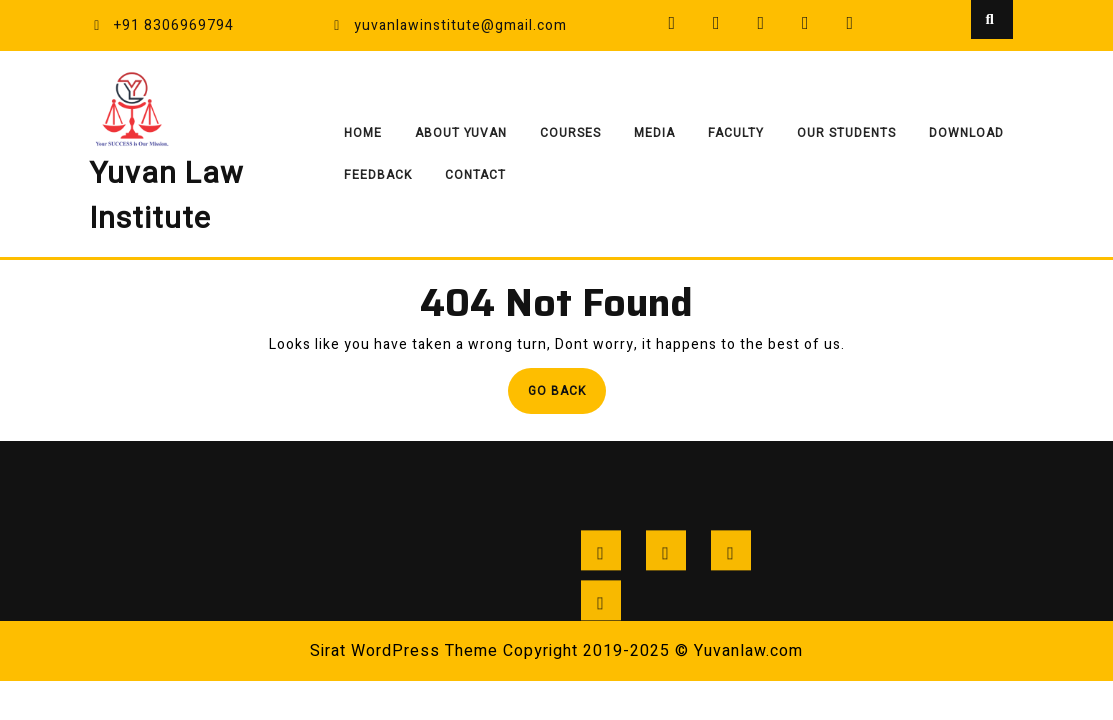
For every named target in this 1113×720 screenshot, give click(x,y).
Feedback (378, 175)
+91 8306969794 (162, 25)
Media (654, 133)
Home (363, 133)
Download (966, 133)
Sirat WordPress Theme (404, 651)
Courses (570, 133)
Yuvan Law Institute (166, 196)
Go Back (567, 396)
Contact (475, 175)
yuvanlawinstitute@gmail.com (448, 25)
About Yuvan (461, 133)
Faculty (736, 133)
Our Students (846, 133)
